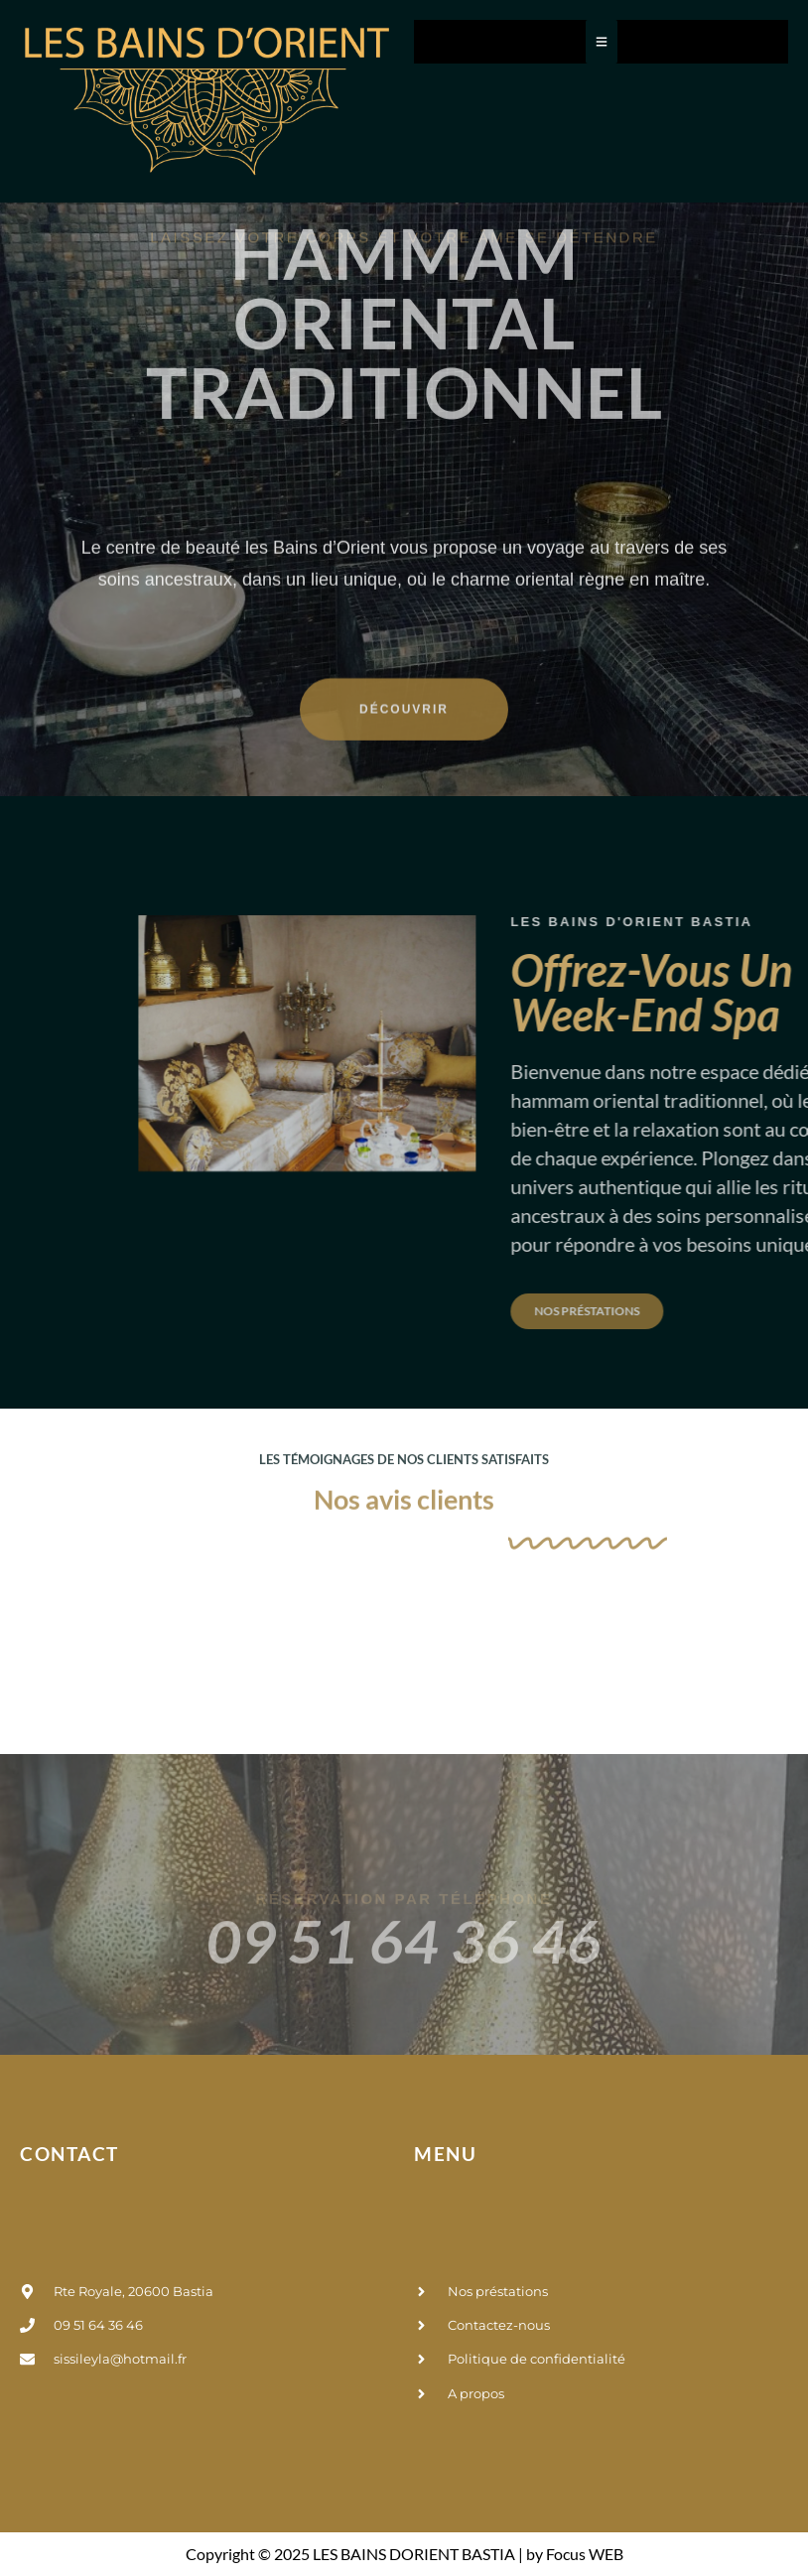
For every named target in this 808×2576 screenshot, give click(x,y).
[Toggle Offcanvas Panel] (601, 42)
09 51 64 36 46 (404, 2052)
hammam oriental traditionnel (404, 223)
